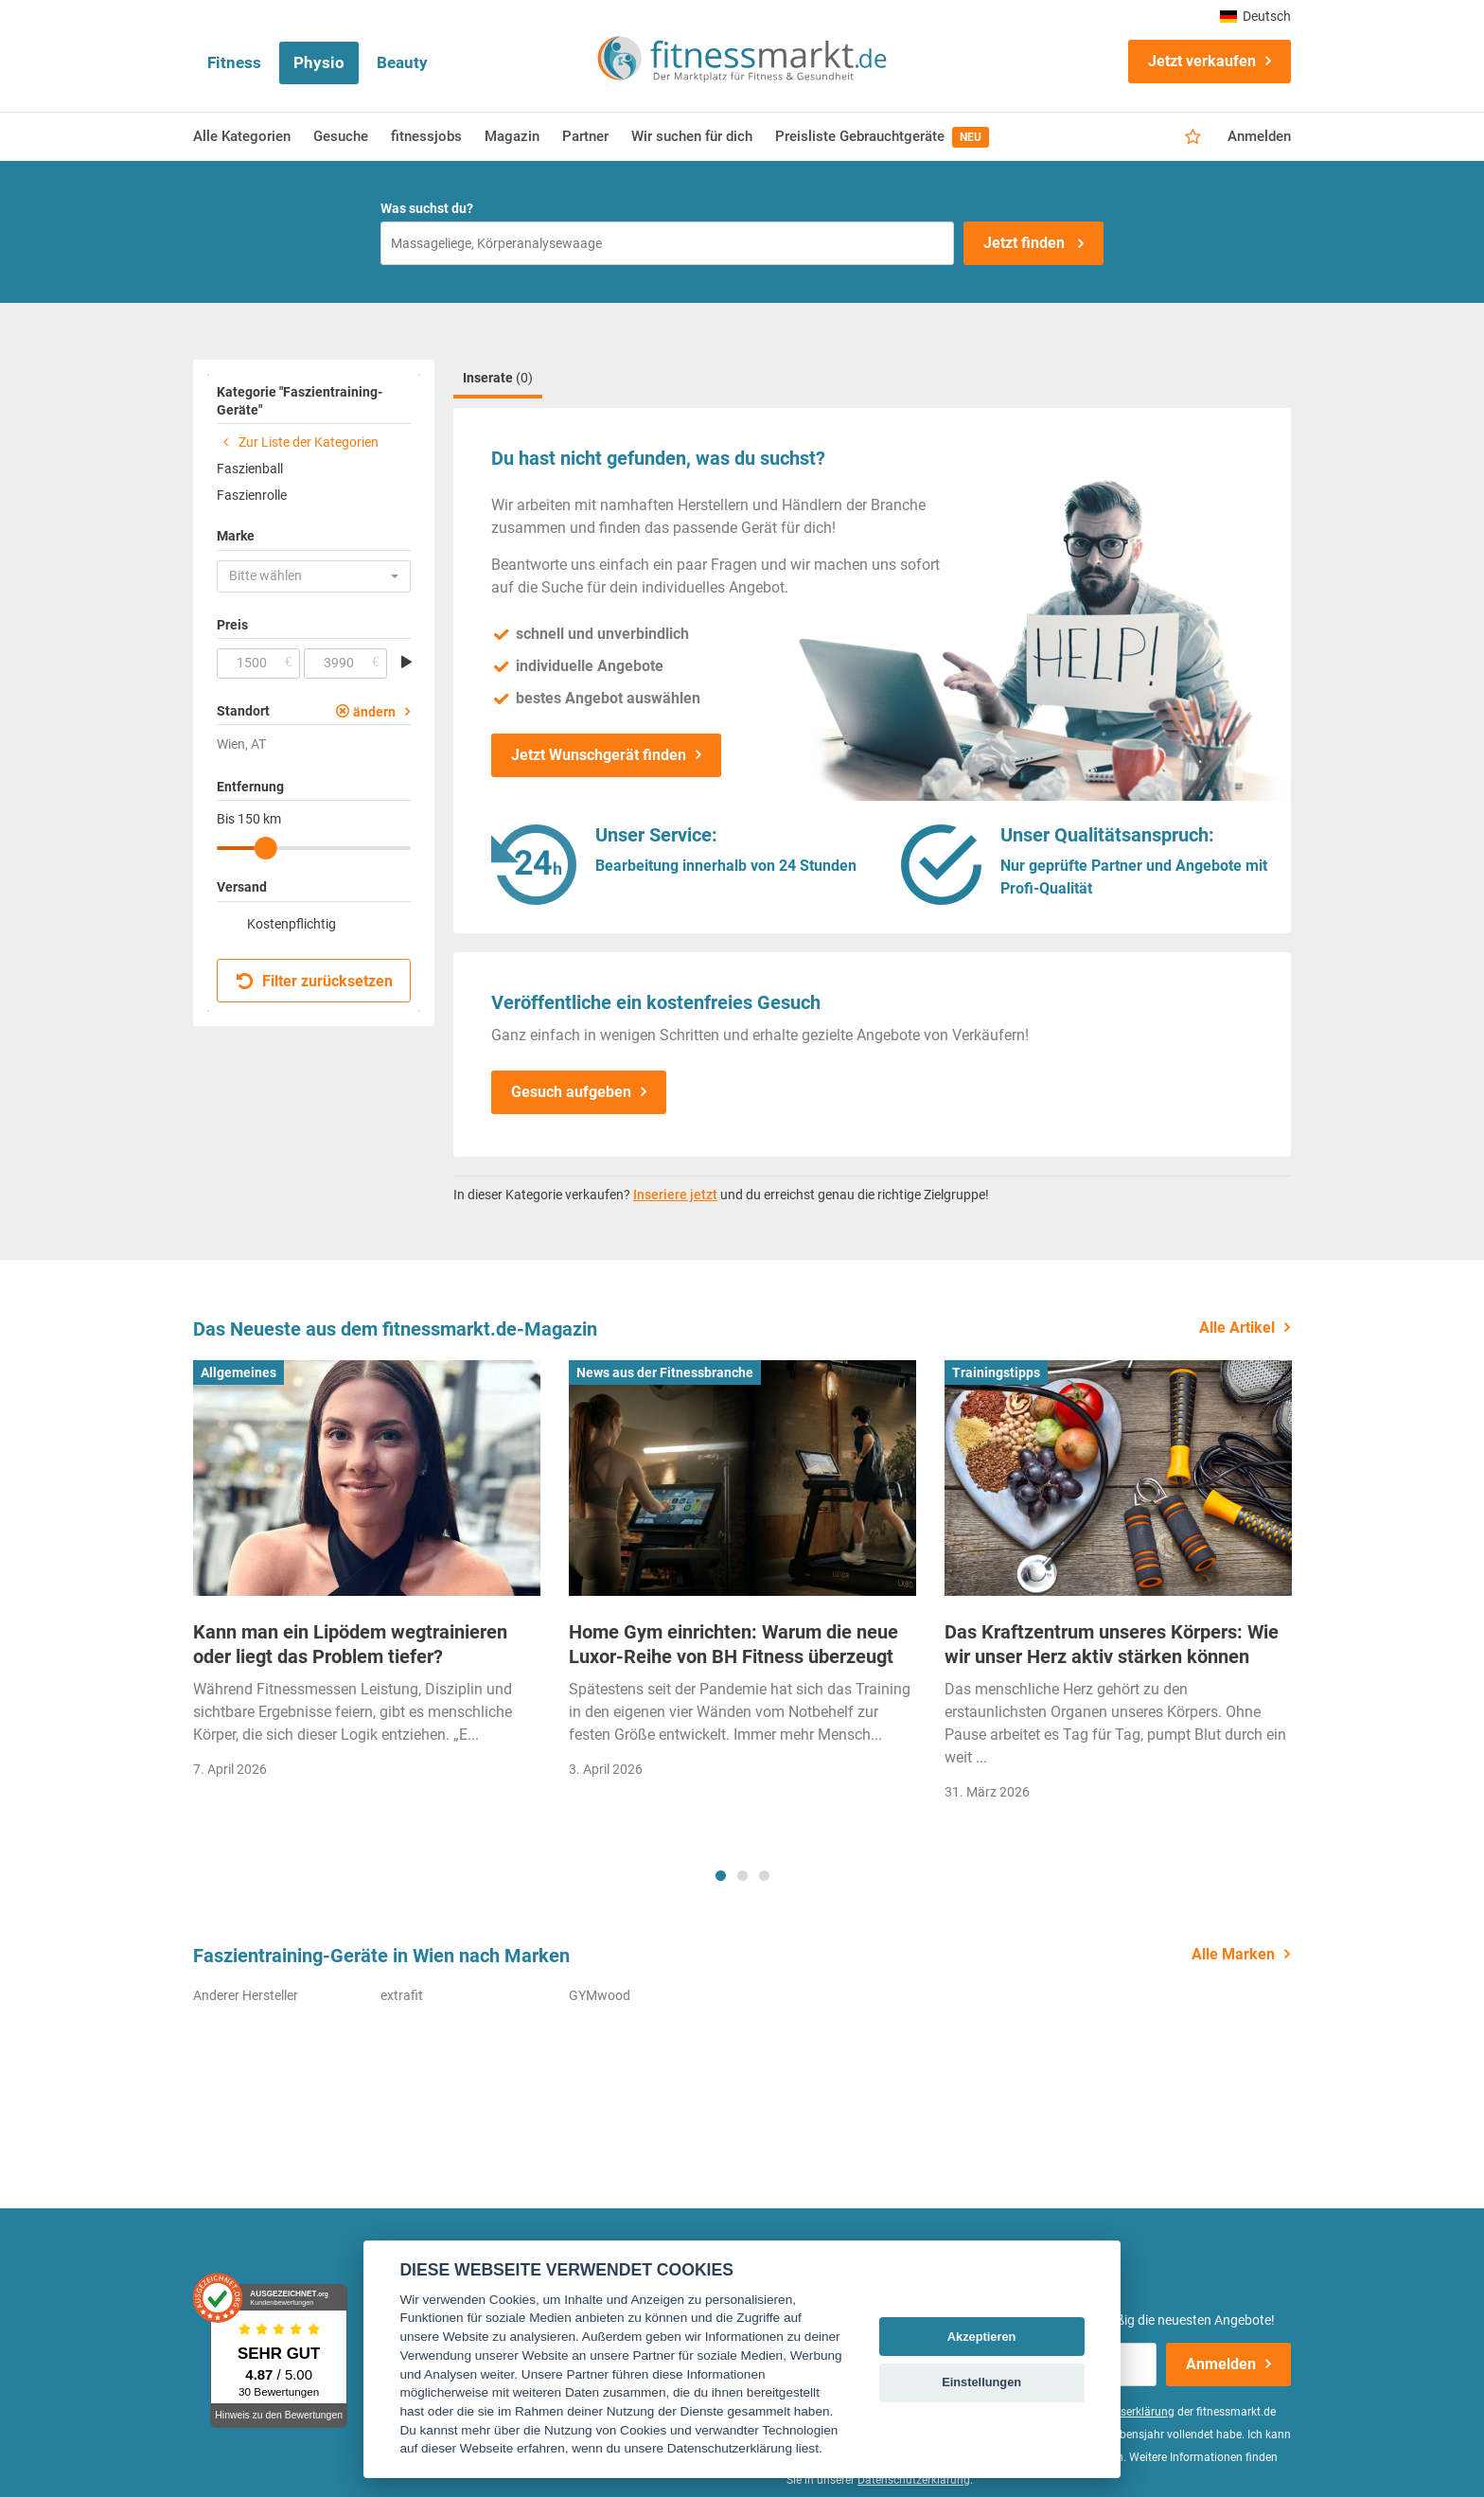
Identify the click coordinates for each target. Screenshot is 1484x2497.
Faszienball (250, 468)
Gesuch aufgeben (571, 1092)
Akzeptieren (981, 2336)
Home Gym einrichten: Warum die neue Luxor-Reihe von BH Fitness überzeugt (733, 1644)
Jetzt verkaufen (1202, 61)
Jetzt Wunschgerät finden (598, 755)
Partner (585, 136)
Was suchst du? (426, 208)
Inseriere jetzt (675, 1194)
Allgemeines (238, 1372)
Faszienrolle (252, 495)
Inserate (498, 377)
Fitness (234, 62)
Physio (318, 62)
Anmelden (1259, 136)
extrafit (401, 1995)
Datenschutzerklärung (913, 2480)
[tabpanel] (367, 1575)
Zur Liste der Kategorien (298, 442)
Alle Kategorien (242, 136)
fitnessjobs (426, 136)
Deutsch (1255, 16)
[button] (314, 576)
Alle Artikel (1237, 1328)
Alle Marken (1233, 1954)
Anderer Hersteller (245, 1995)
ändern (374, 711)
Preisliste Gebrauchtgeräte (882, 137)
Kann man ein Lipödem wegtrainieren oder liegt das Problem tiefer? (350, 1644)
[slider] (266, 848)
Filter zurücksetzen (315, 981)
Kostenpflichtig (291, 923)
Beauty (402, 62)
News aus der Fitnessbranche (664, 1372)
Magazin (512, 136)
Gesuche (340, 136)
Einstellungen (981, 2382)
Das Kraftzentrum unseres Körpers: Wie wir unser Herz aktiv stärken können (1112, 1644)
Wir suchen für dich (691, 136)
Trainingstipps (996, 1372)
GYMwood (599, 1995)
